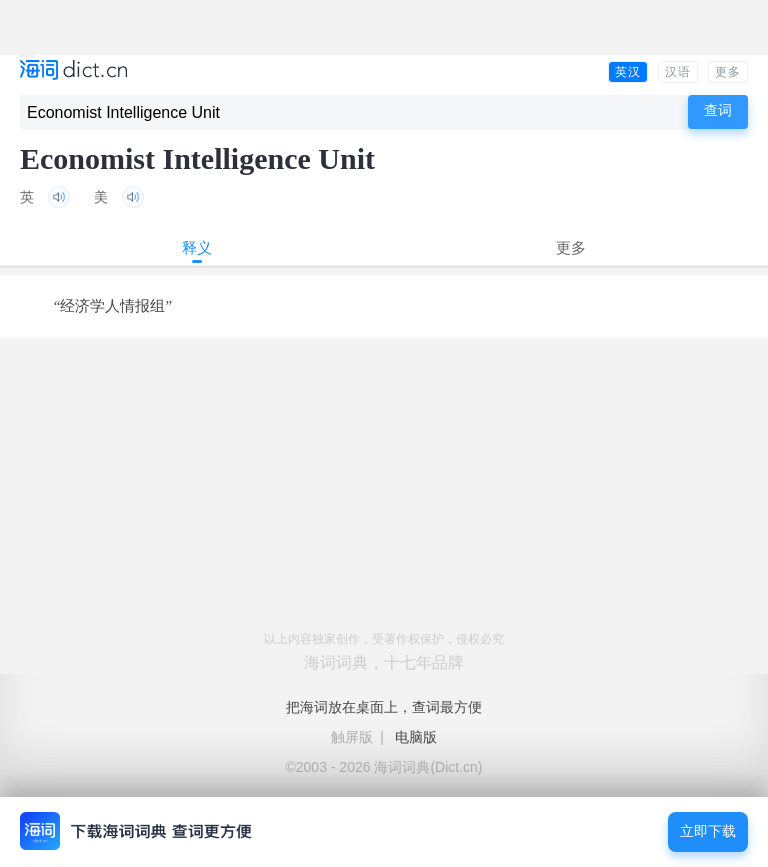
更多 (728, 72)
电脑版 (416, 737)
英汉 (628, 72)
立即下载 (708, 831)
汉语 (678, 72)
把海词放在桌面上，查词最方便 (384, 707)
